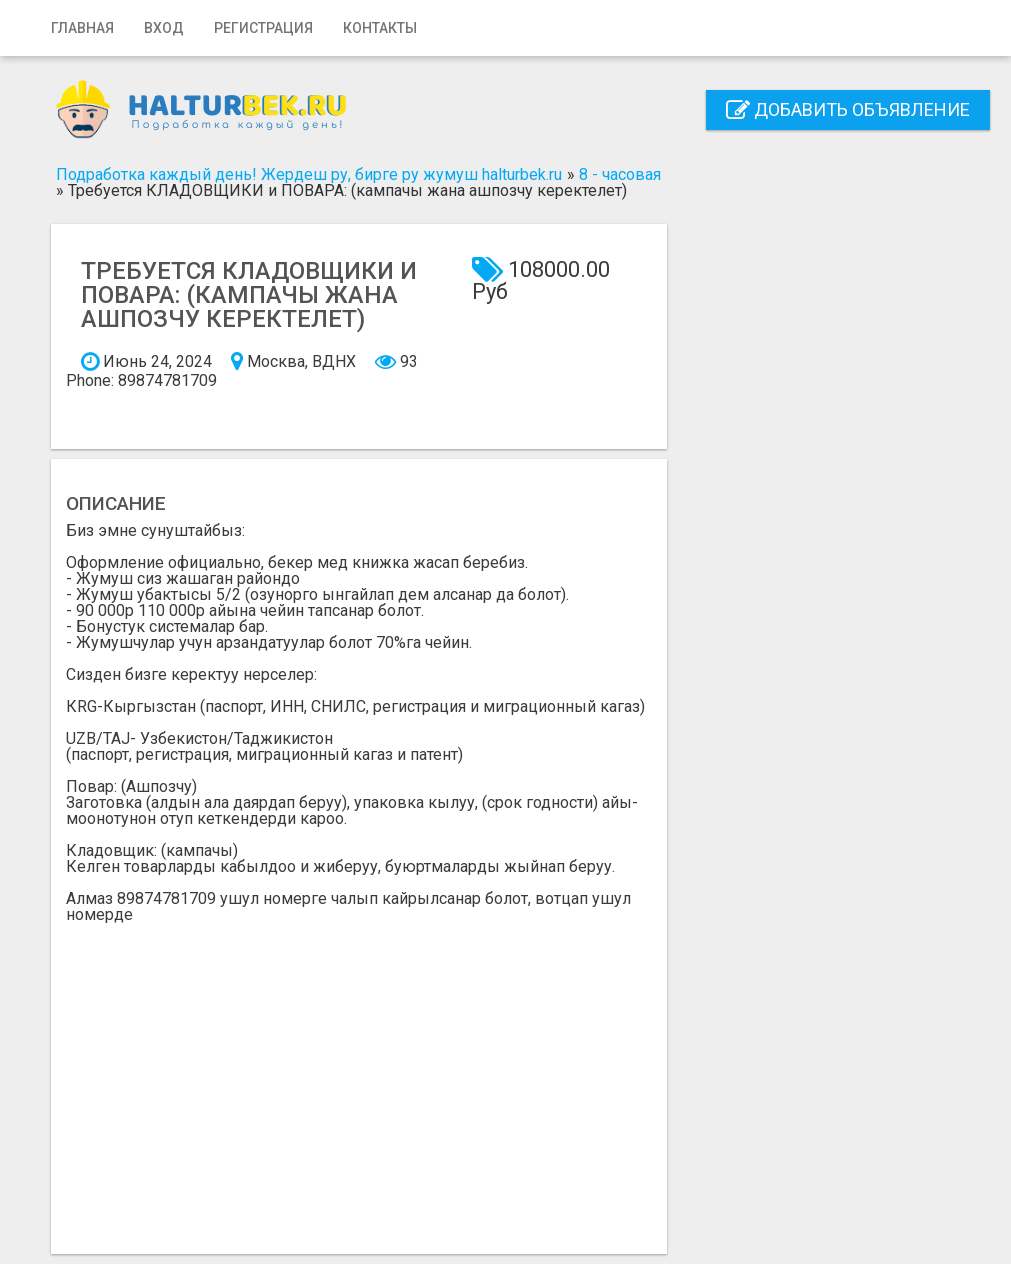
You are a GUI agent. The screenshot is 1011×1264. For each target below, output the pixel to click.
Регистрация (263, 28)
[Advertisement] (359, 1073)
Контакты (380, 28)
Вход (164, 28)
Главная (82, 28)
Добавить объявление (848, 109)
